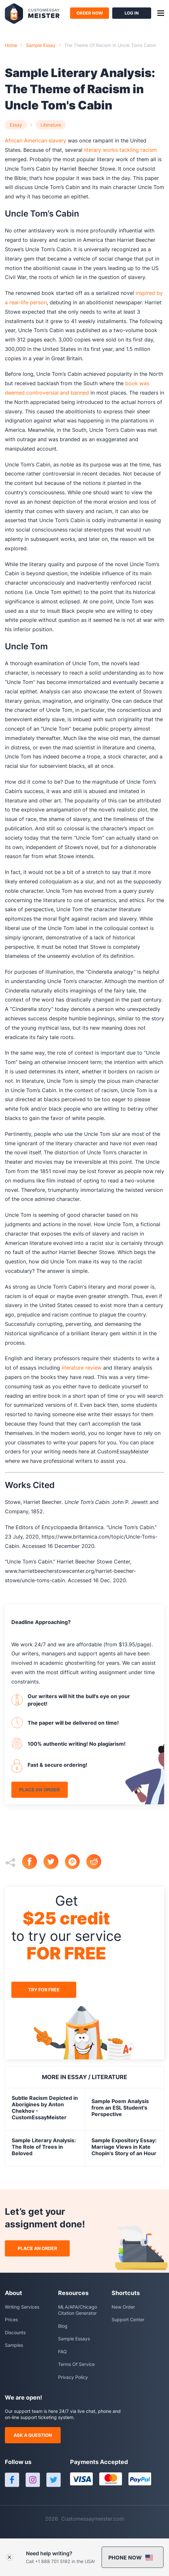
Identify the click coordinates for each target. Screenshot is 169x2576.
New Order (123, 2307)
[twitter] (54, 1862)
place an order (39, 1789)
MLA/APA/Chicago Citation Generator (77, 2310)
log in (132, 13)
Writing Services (22, 2307)
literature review (82, 1367)
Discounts (15, 2332)
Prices (11, 2319)
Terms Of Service (76, 2364)
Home (11, 45)
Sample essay (40, 45)
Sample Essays (74, 2338)
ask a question (33, 2435)
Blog (62, 2326)
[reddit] (97, 1862)
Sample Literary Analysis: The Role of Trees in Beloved (44, 2146)
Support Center (128, 2319)
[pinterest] (75, 1862)
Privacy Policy (73, 2377)
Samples (14, 2345)
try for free (44, 1989)
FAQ (62, 2351)
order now (90, 13)
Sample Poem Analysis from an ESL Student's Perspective (120, 2107)
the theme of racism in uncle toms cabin (110, 45)
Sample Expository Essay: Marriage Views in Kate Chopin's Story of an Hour (124, 2146)
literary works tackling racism (120, 150)
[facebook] (32, 1862)
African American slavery (35, 140)
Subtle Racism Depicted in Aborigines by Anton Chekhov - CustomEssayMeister (45, 2108)
